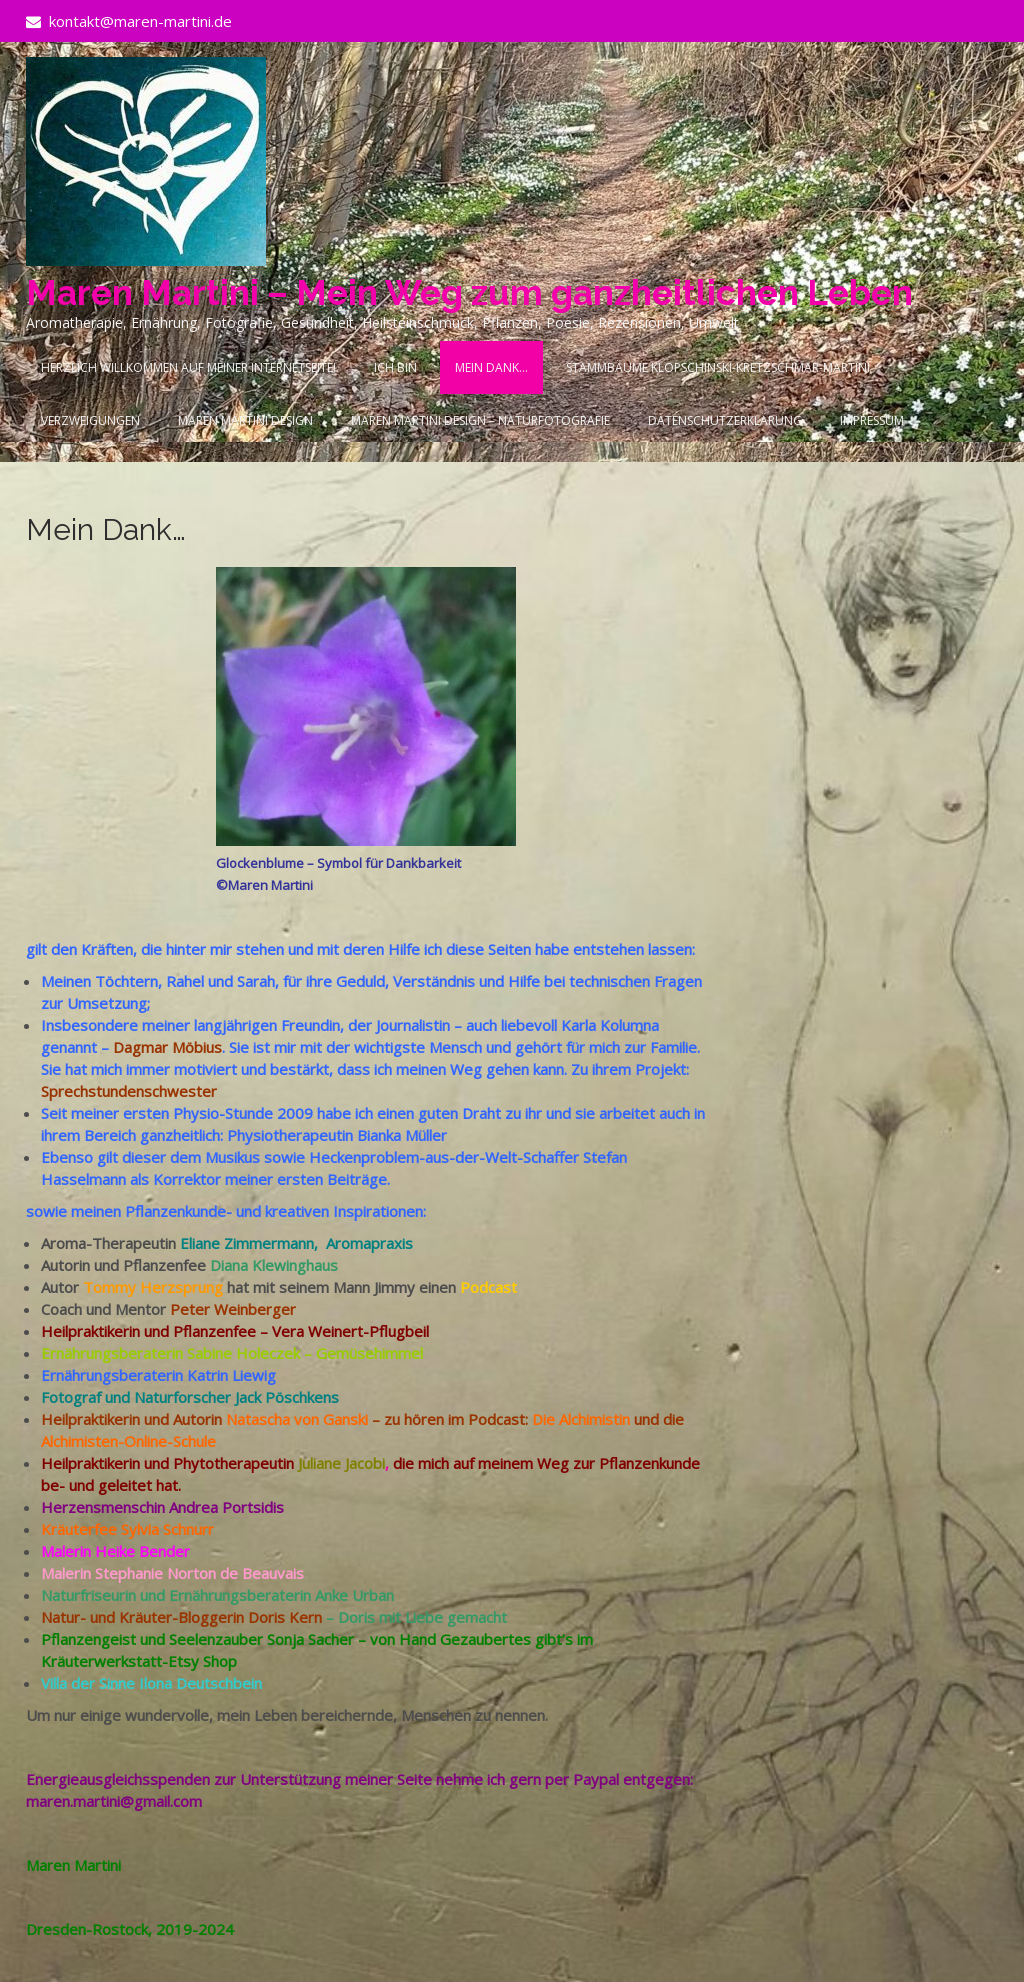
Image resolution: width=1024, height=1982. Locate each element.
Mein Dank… (491, 367)
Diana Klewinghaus (274, 1265)
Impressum (872, 420)
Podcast (488, 1287)
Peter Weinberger (233, 1309)
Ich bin (395, 367)
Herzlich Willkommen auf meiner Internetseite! (188, 367)
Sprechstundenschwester (129, 1091)
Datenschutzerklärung (725, 420)
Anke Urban (354, 1595)
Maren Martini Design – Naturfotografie (480, 420)
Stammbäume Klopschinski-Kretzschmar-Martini (718, 367)
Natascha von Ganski (297, 1419)
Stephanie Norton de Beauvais (199, 1573)
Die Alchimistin (581, 1419)
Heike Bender (142, 1551)
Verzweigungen (90, 420)
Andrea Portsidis (226, 1507)
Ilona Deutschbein (200, 1683)
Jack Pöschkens (287, 1397)
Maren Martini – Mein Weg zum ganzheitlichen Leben (469, 292)
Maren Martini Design (245, 420)
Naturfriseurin (88, 1595)
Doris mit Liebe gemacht (422, 1617)
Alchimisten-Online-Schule (128, 1441)
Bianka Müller (402, 1135)
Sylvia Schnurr (167, 1529)
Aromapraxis (369, 1243)
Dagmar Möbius (167, 1047)
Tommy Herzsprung (153, 1287)
